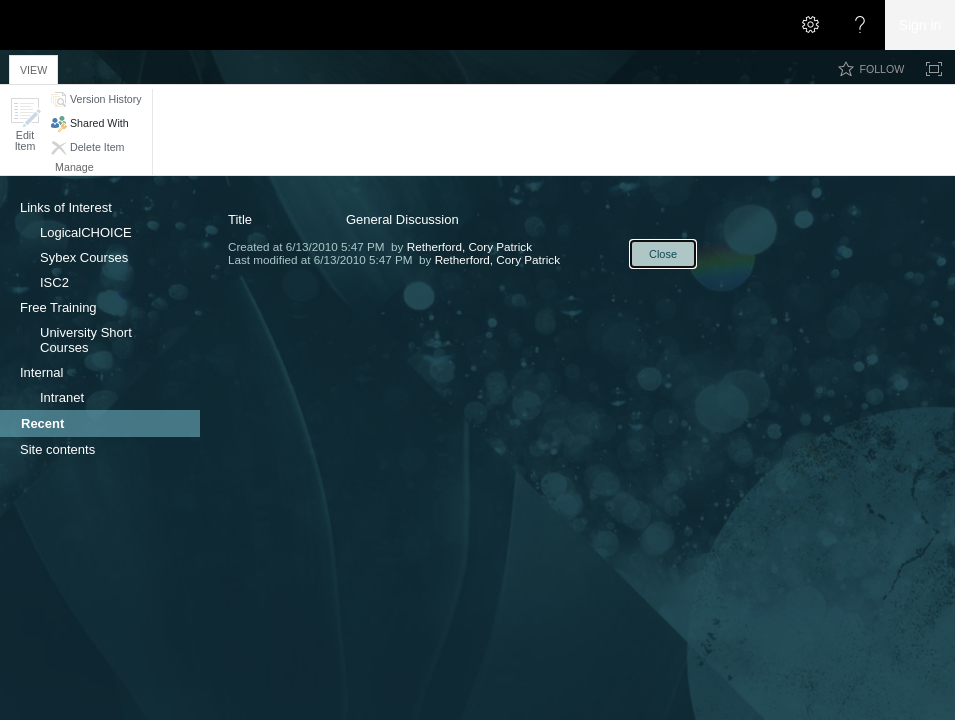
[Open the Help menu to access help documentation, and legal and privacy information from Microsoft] (860, 25)
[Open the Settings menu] (810, 25)
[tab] (33, 66)
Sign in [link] (920, 25)
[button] (25, 124)
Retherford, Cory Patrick (469, 246)
